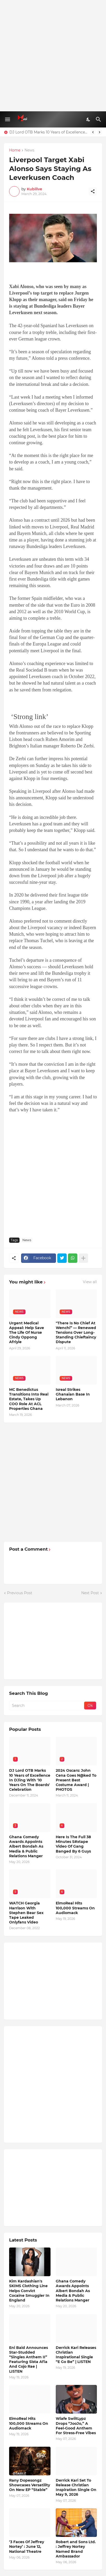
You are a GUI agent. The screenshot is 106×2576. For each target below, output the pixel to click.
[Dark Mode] (88, 119)
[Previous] (93, 132)
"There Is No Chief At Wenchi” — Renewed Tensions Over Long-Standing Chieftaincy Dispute (76, 1332)
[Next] (99, 132)
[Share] (93, 191)
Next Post (90, 1593)
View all (90, 1282)
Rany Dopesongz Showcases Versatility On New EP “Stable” (29, 2485)
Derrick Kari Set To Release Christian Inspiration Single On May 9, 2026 (76, 2487)
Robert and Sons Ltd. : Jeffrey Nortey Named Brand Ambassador (76, 2549)
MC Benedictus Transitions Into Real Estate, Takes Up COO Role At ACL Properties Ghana (28, 1399)
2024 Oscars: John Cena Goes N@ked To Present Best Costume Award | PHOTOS (76, 1780)
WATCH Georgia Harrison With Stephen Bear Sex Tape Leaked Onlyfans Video (26, 1913)
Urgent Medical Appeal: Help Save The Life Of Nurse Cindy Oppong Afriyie (26, 1332)
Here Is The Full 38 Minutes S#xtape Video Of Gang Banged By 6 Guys (73, 1844)
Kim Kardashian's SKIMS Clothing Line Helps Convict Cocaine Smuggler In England (29, 2291)
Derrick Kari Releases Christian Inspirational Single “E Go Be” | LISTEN (76, 2354)
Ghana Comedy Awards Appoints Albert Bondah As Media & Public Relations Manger (26, 1846)
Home (14, 150)
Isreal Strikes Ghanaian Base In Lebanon (73, 1394)
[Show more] (83, 1258)
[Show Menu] (7, 119)
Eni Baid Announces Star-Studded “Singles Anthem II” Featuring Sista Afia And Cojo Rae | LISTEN (28, 2359)
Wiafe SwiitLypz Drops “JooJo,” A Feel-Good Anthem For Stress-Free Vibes (76, 2425)
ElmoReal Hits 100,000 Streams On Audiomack (75, 1908)
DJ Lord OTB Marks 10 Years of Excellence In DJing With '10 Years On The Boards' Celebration (48, 132)
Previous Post (19, 1593)
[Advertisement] (53, 56)
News (29, 150)
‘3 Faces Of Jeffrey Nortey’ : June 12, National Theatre (26, 2547)
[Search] (99, 119)
